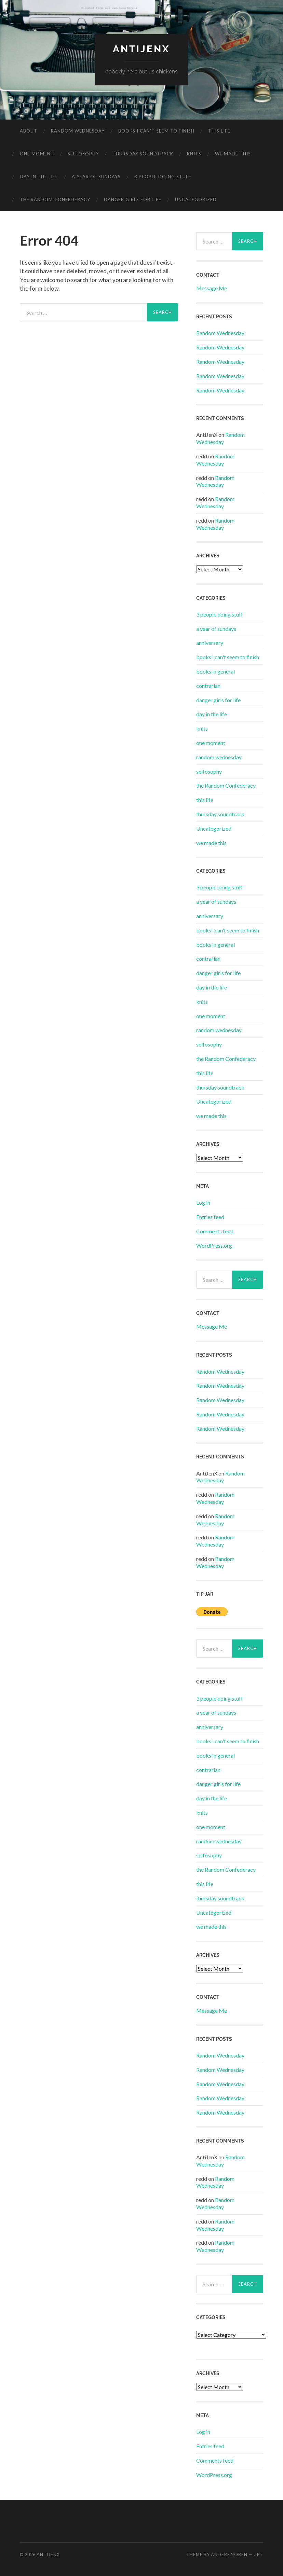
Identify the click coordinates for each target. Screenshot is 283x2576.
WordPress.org (214, 1245)
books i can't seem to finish (227, 657)
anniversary (209, 642)
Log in (203, 1202)
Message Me (211, 288)
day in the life (39, 176)
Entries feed (210, 1217)
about (28, 131)
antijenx (141, 49)
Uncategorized (196, 199)
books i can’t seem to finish (156, 131)
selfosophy (83, 153)
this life (219, 131)
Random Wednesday (220, 333)
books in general (215, 671)
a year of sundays (96, 176)
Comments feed (214, 1231)
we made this (233, 153)
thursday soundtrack (142, 153)
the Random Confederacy (55, 199)
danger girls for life (132, 199)
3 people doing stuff (162, 176)
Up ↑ (258, 2554)
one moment (37, 153)
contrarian (208, 685)
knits (194, 153)
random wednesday (78, 131)
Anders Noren (229, 2554)
